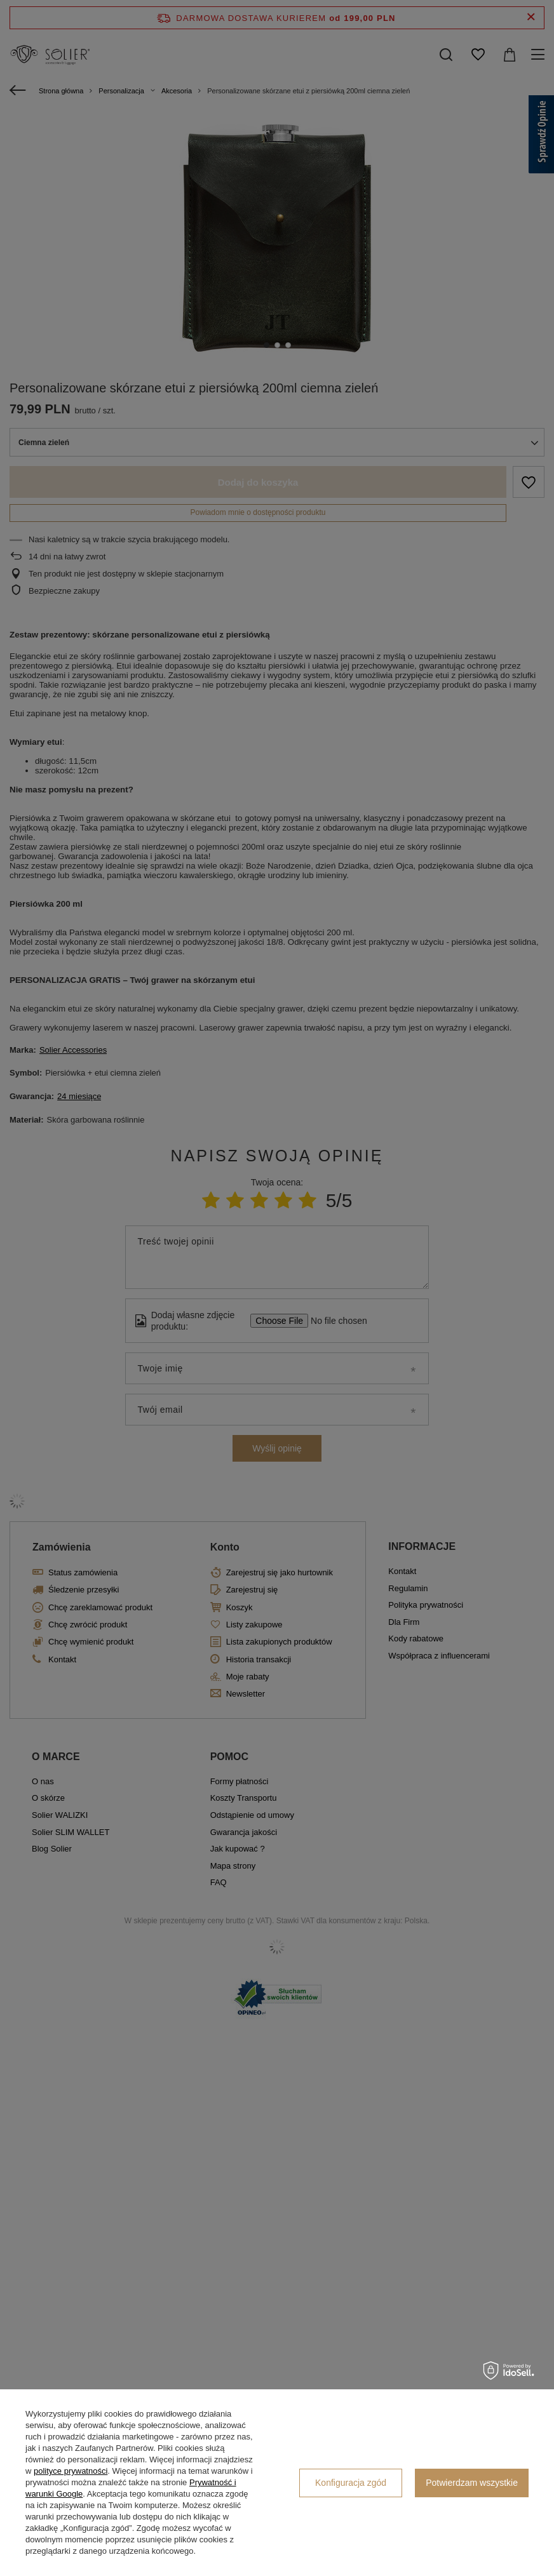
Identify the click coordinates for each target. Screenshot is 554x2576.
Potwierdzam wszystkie (472, 2483)
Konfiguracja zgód (350, 2483)
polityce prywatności (70, 2471)
